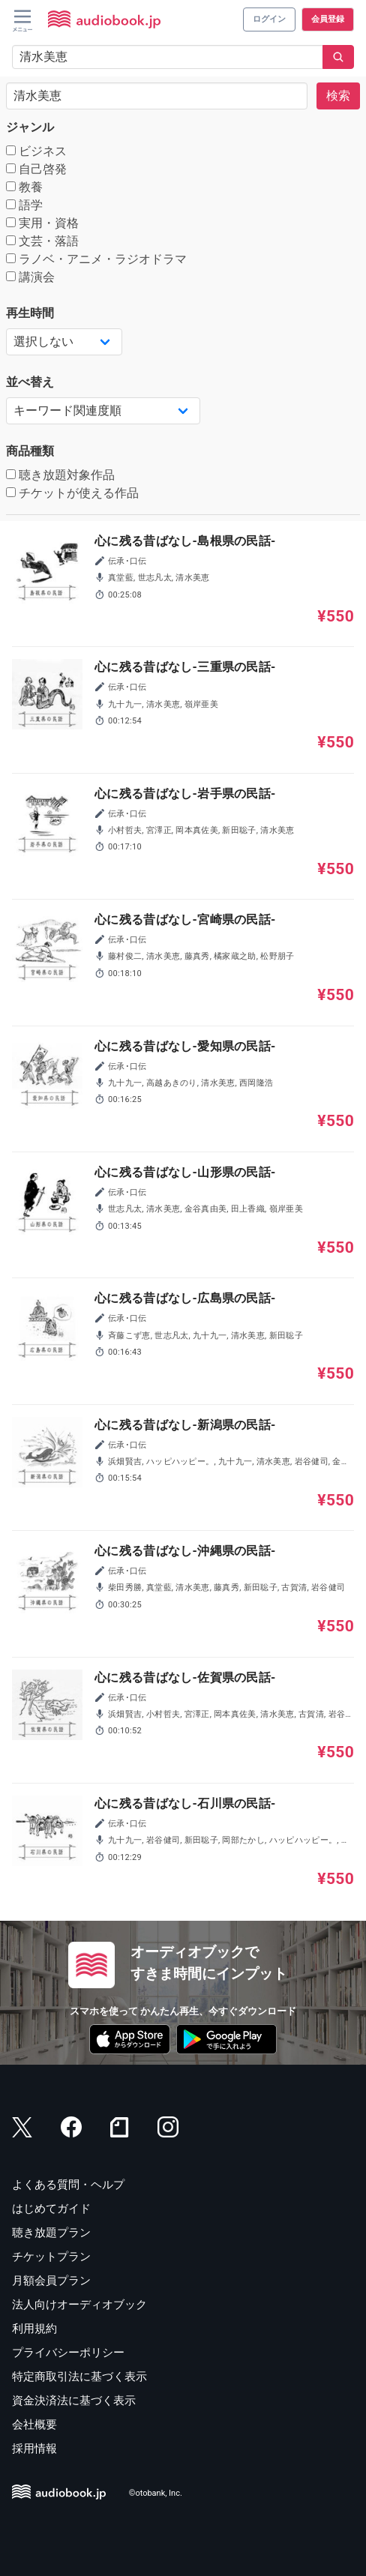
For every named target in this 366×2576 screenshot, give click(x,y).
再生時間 (30, 313)
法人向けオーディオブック (79, 2304)
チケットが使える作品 (72, 493)
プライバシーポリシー (68, 2352)
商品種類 (30, 451)
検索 (338, 95)
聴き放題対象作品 (60, 475)
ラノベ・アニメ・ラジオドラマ (96, 259)
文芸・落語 (42, 241)
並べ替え (30, 382)
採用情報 (34, 2448)
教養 (24, 187)
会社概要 (34, 2424)
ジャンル (30, 127)
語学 (24, 205)
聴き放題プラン (51, 2232)
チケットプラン (51, 2256)
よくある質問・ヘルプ (68, 2184)
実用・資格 (42, 223)
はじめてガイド (51, 2208)
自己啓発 (36, 169)
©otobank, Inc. (155, 2494)
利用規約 (34, 2328)
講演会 (30, 277)
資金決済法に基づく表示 (74, 2400)
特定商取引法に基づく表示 (79, 2376)
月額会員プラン (51, 2280)
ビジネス (36, 151)
